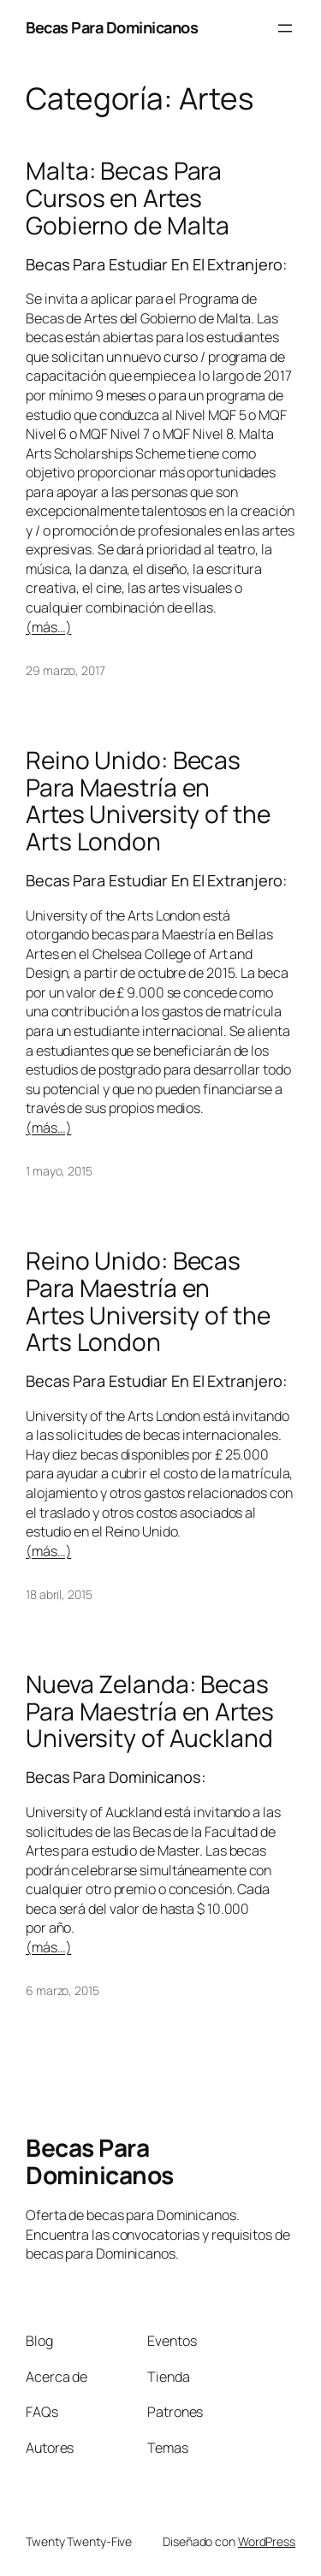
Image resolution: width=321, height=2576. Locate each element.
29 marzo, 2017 (65, 670)
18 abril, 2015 (59, 1594)
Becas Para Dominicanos (112, 27)
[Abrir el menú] (285, 28)
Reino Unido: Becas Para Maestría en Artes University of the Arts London (148, 801)
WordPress (266, 2541)
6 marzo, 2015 (62, 1990)
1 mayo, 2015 (59, 1171)
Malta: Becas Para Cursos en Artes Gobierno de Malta (127, 198)
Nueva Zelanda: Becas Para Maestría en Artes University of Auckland (150, 1711)
